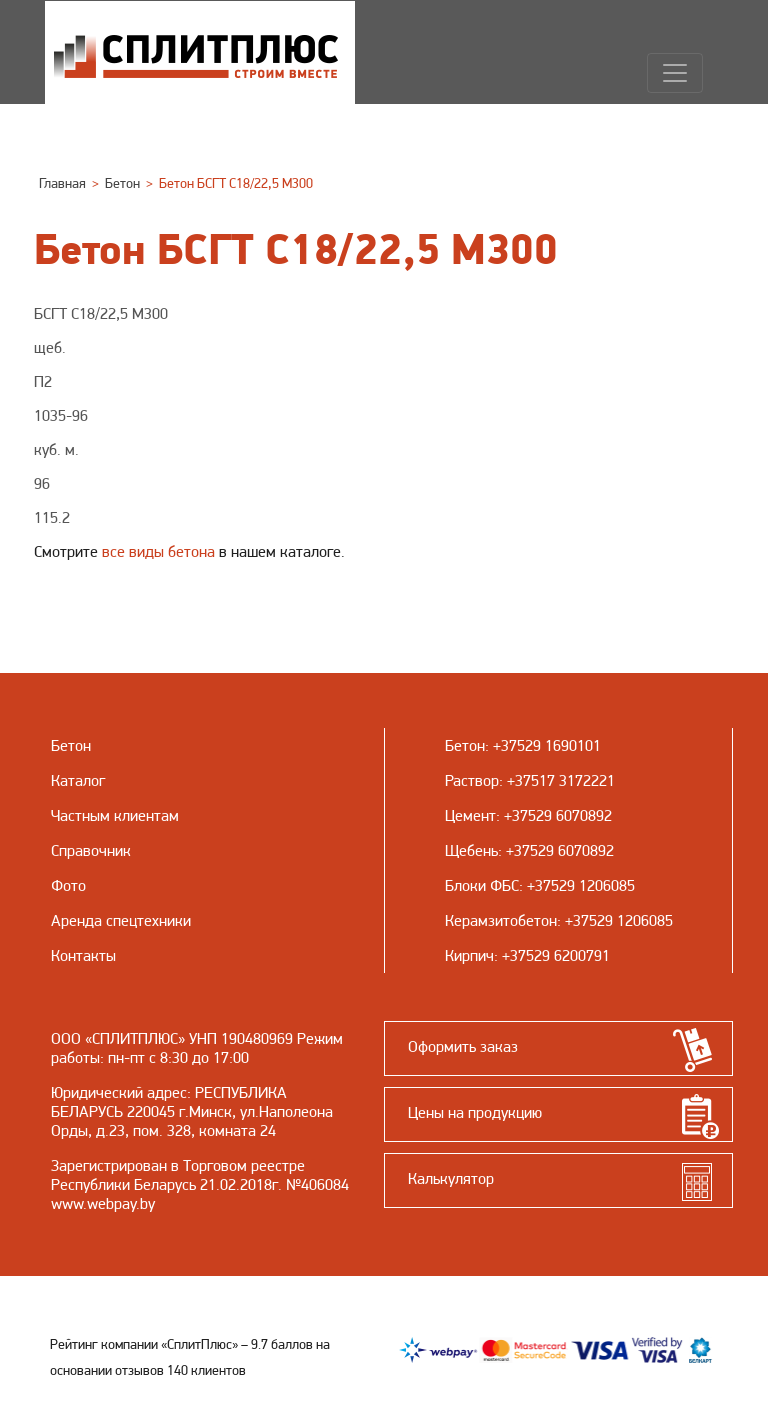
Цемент (470, 815)
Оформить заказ (463, 1046)
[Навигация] (675, 73)
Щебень (471, 850)
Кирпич (469, 955)
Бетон (465, 745)
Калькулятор (451, 1178)
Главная (62, 183)
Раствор (472, 780)
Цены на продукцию (475, 1112)
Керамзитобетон (501, 920)
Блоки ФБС (482, 885)
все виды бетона (158, 551)
